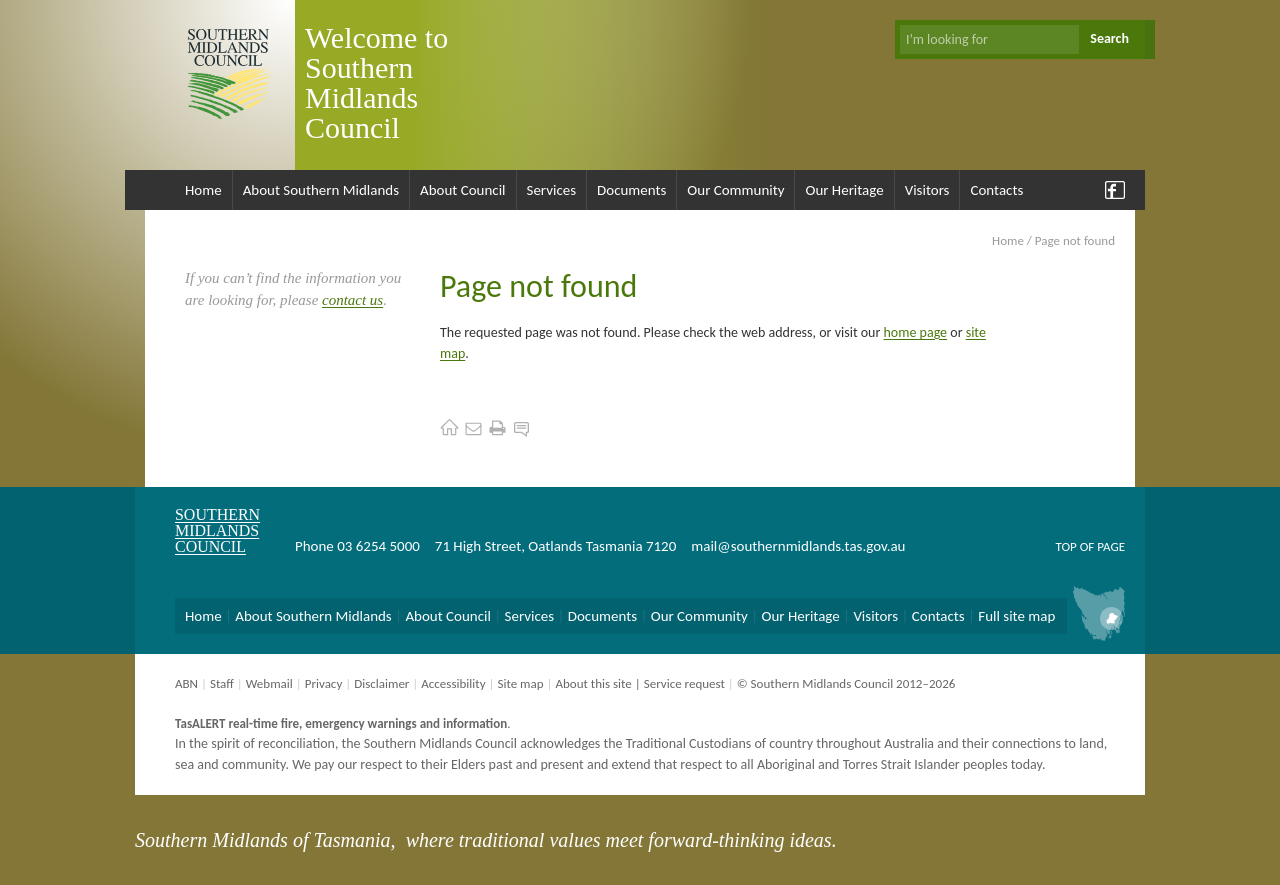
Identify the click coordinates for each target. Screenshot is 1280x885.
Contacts (996, 190)
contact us (352, 300)
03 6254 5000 (378, 546)
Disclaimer (381, 683)
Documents (631, 190)
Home (203, 190)
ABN (186, 683)
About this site (593, 683)
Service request (684, 683)
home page (916, 332)
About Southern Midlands (321, 190)
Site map (520, 683)
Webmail (269, 683)
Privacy (324, 683)
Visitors (927, 190)
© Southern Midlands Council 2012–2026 (846, 683)
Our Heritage (844, 190)
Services (552, 190)
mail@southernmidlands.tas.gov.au (798, 546)
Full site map (1016, 616)
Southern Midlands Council (217, 530)
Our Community (735, 190)
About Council (463, 190)
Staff (222, 683)
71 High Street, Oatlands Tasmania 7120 (555, 546)
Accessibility (453, 683)
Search (1109, 38)
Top (1065, 546)
